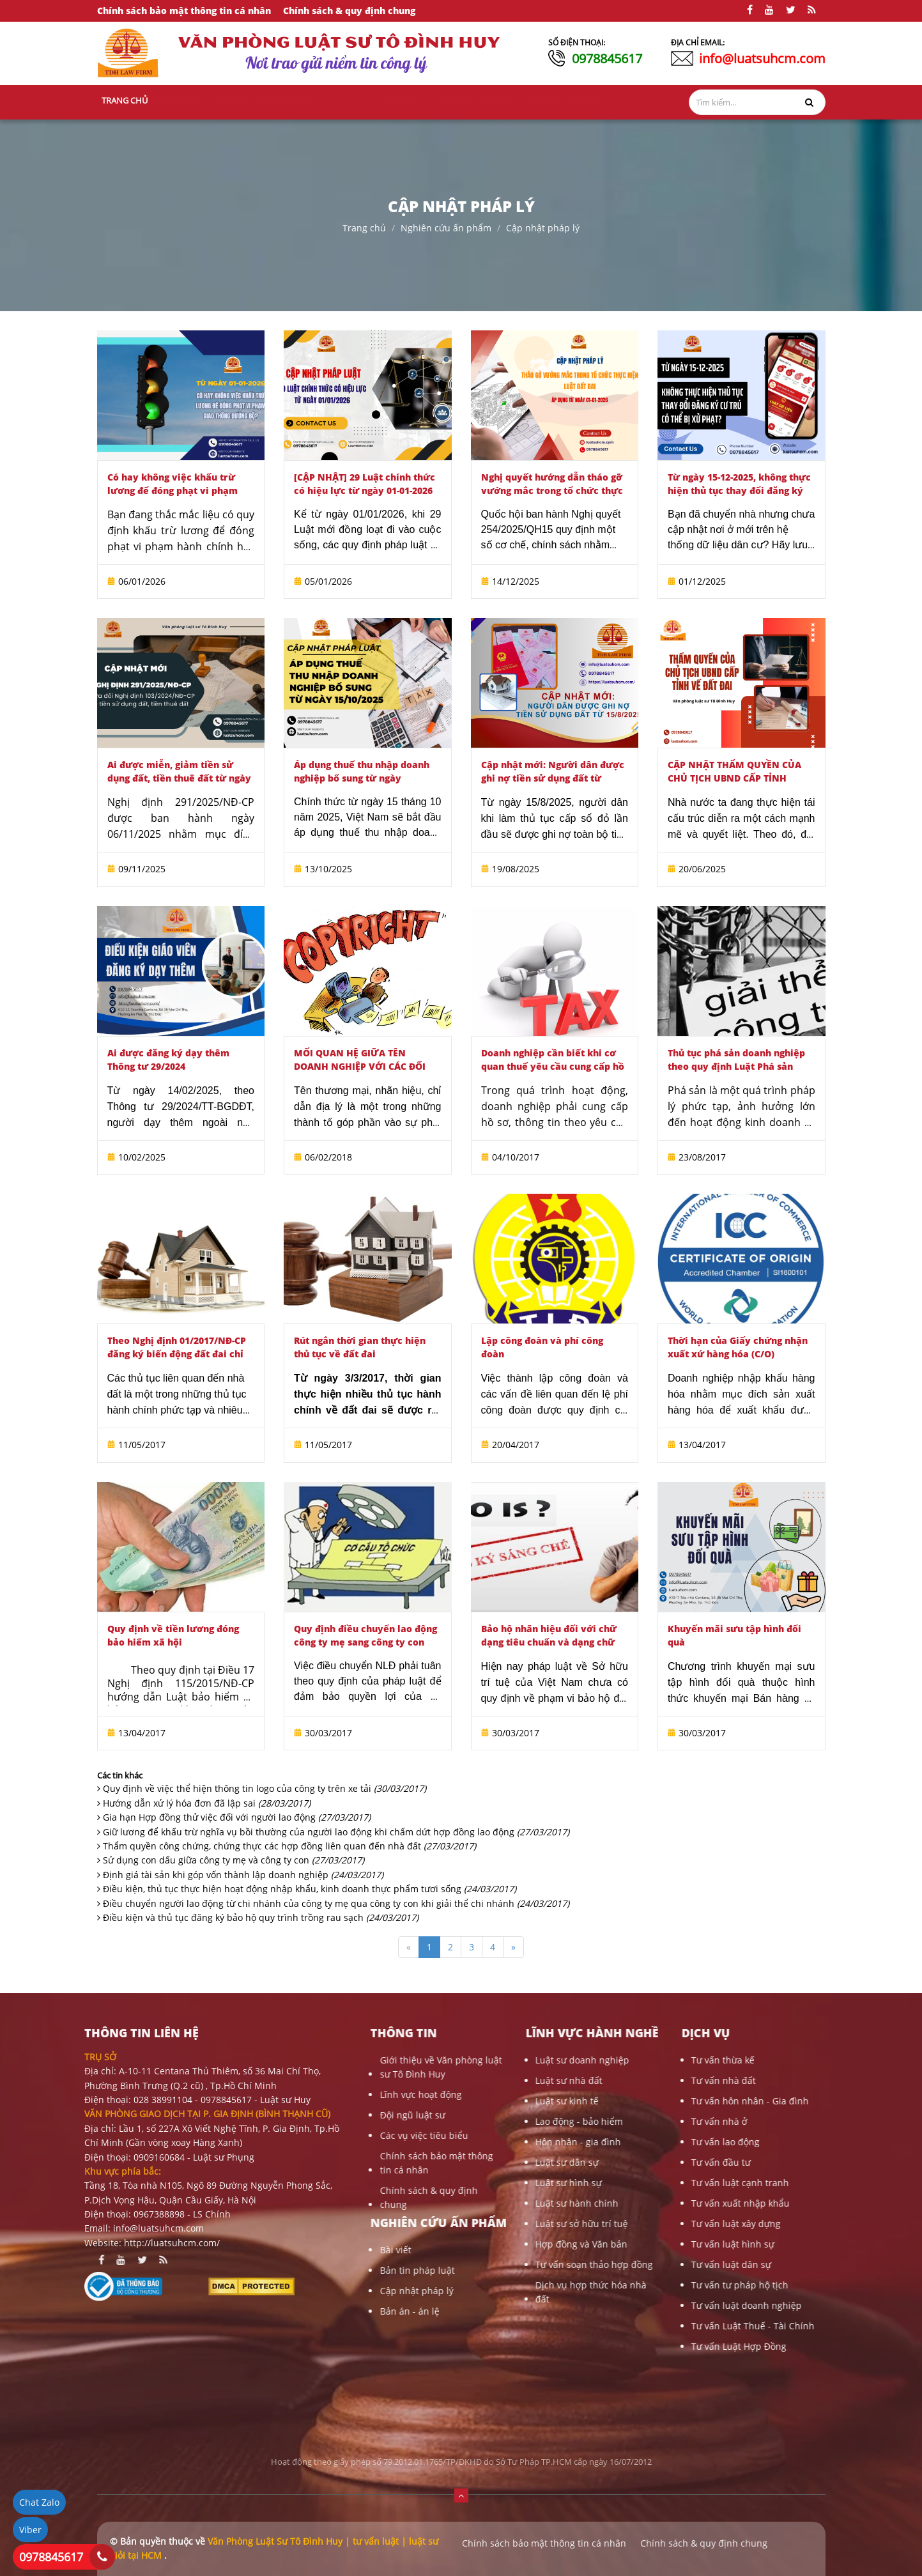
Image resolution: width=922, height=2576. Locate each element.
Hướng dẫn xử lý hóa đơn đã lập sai (207, 1803)
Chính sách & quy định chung (349, 10)
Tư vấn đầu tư (606, 2162)
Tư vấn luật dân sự (617, 2264)
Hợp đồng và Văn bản (467, 2244)
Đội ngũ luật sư (297, 2115)
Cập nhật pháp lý (543, 228)
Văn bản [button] (541, 100)
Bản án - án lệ (295, 2311)
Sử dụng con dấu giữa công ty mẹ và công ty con (233, 1860)
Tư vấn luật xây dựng (621, 2223)
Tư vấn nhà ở (605, 2121)
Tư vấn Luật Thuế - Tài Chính (638, 2326)
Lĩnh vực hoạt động (306, 2094)
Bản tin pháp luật (302, 2270)
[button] (461, 2495)
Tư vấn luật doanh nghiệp (632, 2305)
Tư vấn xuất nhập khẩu (626, 2203)
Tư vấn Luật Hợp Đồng (624, 2346)
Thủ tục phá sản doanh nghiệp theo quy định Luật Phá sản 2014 (736, 1066)
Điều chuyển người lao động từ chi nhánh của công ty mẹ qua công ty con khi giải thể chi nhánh (336, 1903)
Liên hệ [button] (626, 100)
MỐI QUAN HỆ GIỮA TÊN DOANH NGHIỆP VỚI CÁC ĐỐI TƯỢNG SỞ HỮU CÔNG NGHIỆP (365, 1066)
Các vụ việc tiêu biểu (309, 2135)
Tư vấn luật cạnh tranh (626, 2183)
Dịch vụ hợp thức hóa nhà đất (476, 2292)
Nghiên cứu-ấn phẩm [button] (373, 100)
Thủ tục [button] (585, 100)
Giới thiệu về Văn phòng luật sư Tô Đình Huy (326, 2067)
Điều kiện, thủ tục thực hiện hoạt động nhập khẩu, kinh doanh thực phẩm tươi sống (309, 1889)
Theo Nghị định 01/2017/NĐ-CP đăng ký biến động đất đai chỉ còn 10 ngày (176, 1353)
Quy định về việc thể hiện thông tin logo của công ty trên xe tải (264, 1788)
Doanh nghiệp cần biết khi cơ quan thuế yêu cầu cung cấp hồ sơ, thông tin (552, 1066)
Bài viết (280, 2250)
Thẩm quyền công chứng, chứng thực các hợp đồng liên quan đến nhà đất (289, 1846)
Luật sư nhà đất (454, 2080)
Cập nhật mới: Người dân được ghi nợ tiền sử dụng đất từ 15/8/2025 (552, 778)
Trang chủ (125, 100)
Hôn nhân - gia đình (464, 2142)
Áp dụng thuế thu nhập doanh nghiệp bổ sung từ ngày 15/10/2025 (361, 778)
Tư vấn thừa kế (608, 2060)
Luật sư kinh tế (452, 2101)
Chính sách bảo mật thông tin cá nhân (184, 10)
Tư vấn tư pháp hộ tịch (625, 2285)
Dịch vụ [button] (498, 100)
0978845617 (607, 58)
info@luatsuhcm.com (762, 58)
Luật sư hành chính (462, 2203)
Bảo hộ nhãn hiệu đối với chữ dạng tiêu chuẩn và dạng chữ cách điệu (549, 1642)
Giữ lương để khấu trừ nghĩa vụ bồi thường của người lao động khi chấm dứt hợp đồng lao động (336, 1832)
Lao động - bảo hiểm (465, 2121)
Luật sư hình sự (454, 2183)
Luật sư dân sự (452, 2162)
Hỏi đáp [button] (452, 100)
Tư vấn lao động (611, 2142)
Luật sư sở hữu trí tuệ (467, 2223)
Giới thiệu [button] (182, 100)
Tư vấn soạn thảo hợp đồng (480, 2264)
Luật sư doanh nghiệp (468, 2060)
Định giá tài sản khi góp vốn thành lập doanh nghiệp (243, 1875)
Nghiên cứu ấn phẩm (446, 228)
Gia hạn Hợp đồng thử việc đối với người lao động (237, 1817)
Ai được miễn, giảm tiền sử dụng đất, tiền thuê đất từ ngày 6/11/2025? (179, 778)
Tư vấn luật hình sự (618, 2244)
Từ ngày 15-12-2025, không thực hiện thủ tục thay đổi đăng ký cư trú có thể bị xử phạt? (739, 490)
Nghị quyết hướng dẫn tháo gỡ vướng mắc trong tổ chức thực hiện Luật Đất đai (552, 490)
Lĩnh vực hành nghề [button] (265, 100)
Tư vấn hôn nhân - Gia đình (636, 2101)
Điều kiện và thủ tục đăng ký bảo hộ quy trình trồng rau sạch (261, 1917)
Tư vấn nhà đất (609, 2080)
